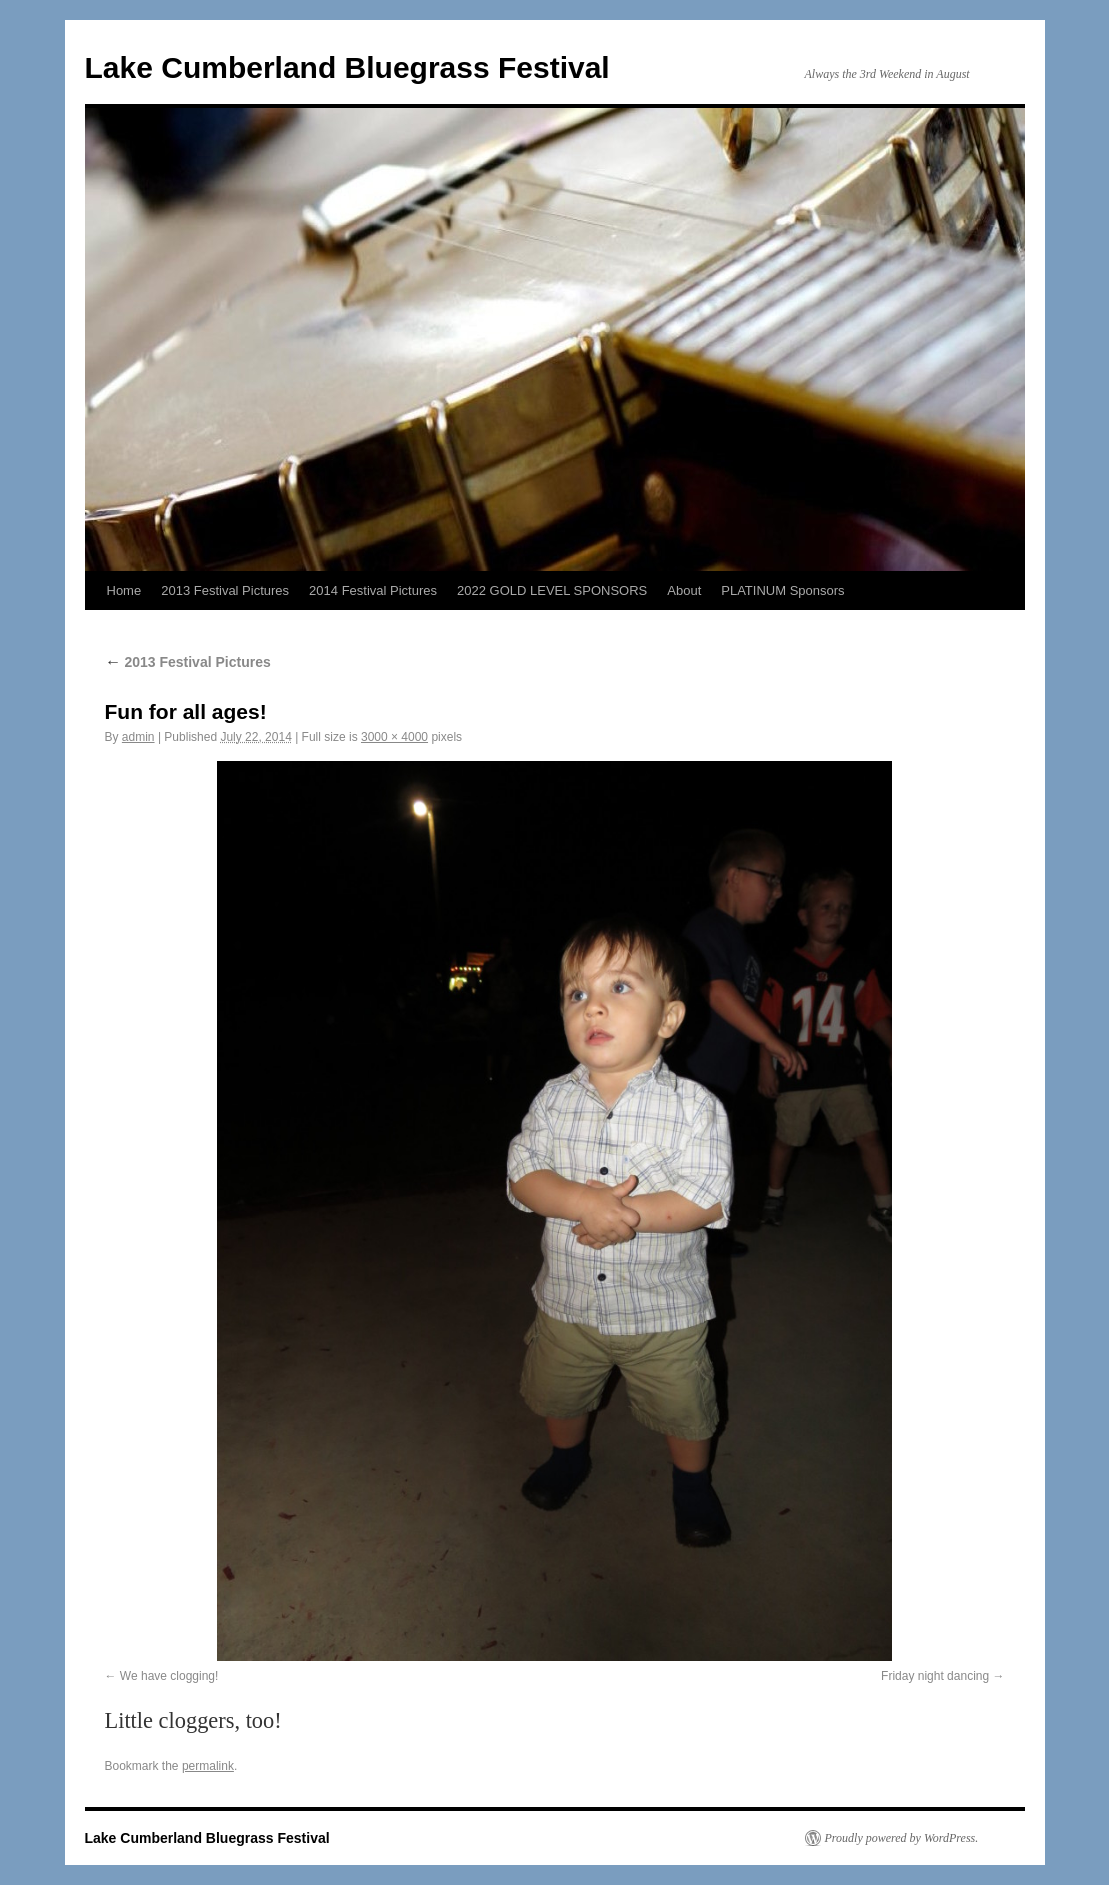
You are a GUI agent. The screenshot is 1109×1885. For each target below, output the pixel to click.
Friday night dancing (935, 1676)
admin (138, 737)
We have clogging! (169, 1676)
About (684, 590)
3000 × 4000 (394, 737)
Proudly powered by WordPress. (902, 1838)
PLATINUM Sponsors (782, 590)
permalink (208, 1766)
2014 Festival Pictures (373, 590)
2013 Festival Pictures (225, 590)
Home (124, 590)
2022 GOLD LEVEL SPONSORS (552, 590)
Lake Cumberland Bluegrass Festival (347, 67)
